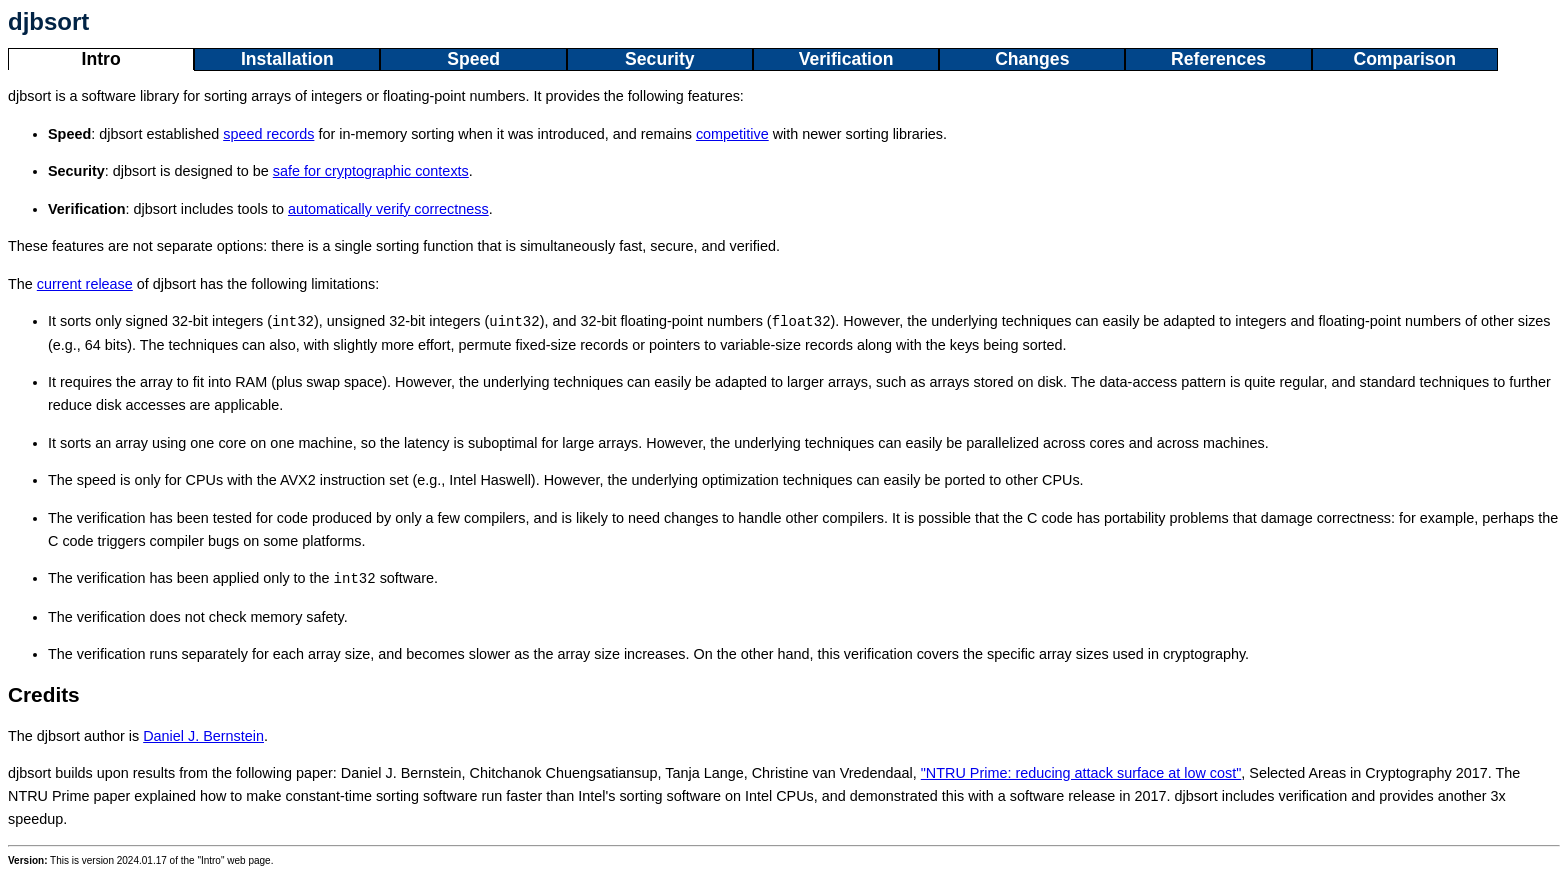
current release (85, 284)
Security (659, 59)
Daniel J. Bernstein (203, 736)
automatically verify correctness (388, 209)
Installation (287, 59)
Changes (1032, 59)
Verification (846, 59)
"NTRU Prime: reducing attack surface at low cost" (1081, 773)
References (1218, 59)
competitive (732, 134)
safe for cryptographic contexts (371, 171)
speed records (268, 134)
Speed (473, 59)
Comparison (1404, 59)
